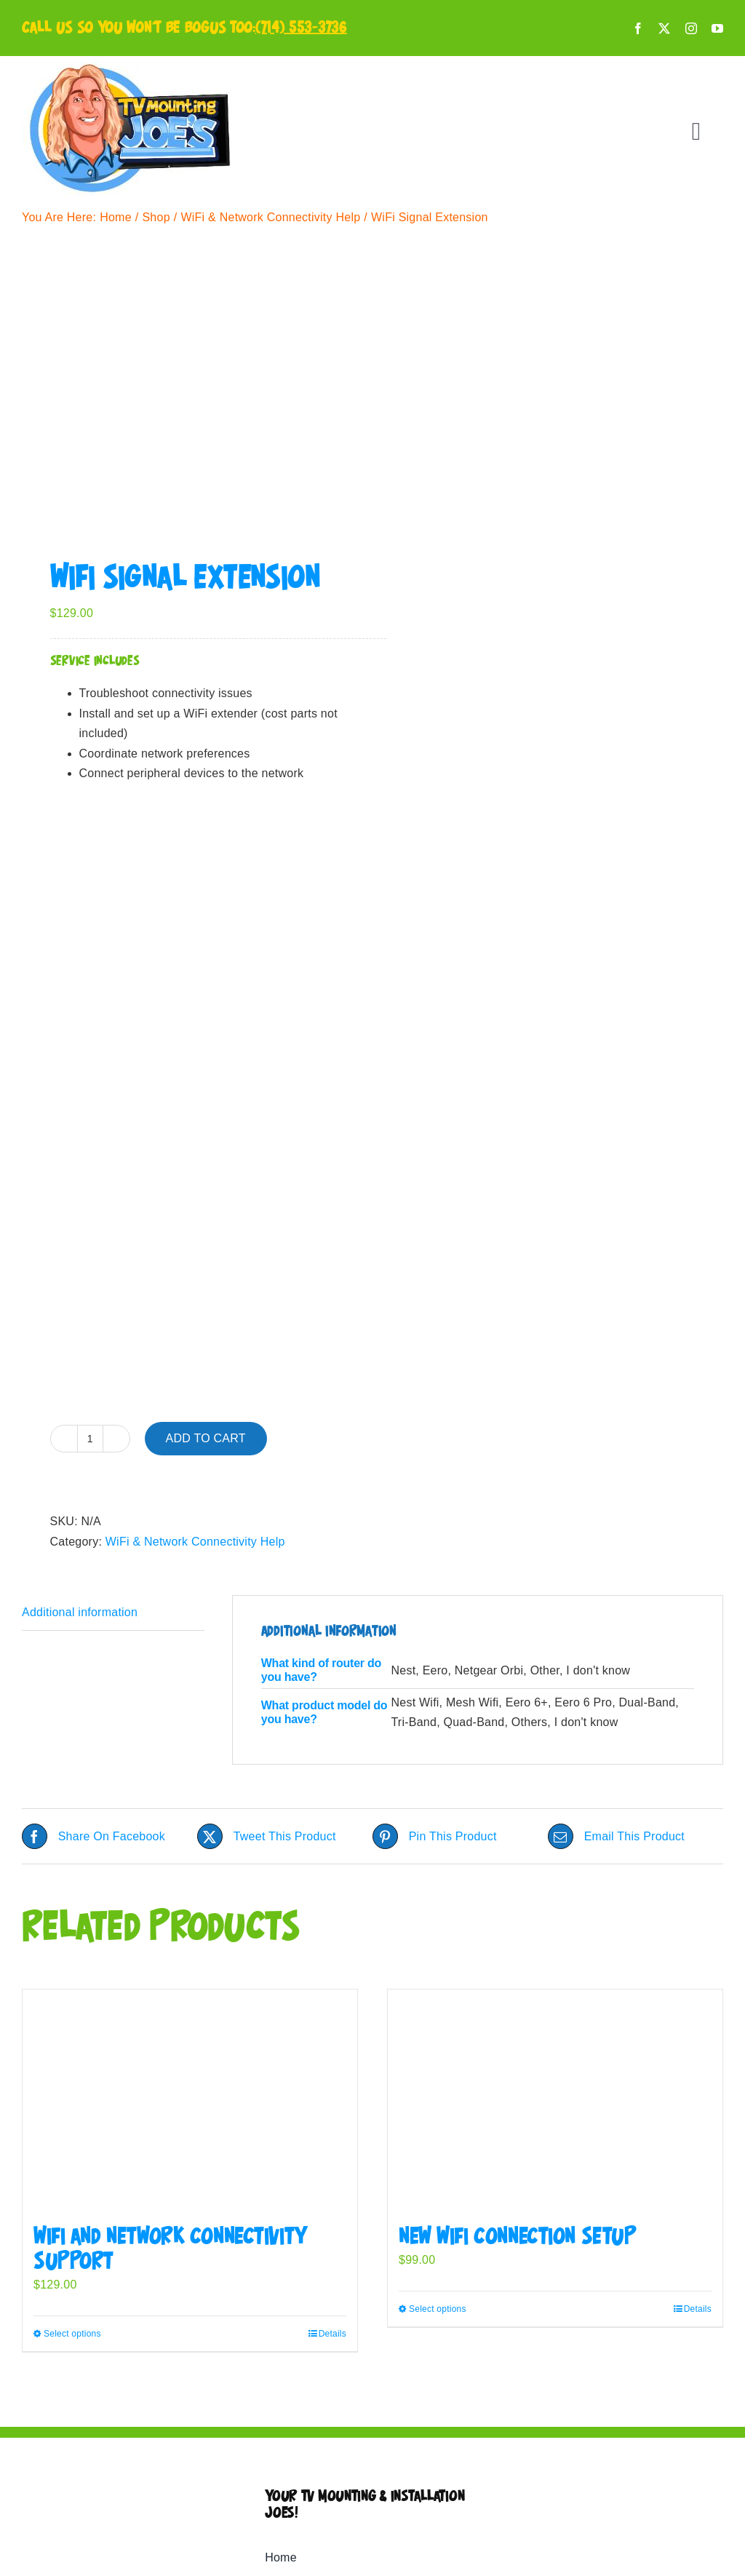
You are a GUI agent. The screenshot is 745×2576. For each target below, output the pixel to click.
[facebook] (638, 28)
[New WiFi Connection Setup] (555, 2100)
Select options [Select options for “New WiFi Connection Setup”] (437, 2309)
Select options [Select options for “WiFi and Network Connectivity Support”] (72, 2334)
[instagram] (691, 28)
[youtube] (717, 28)
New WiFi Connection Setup (518, 2237)
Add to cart (206, 1438)
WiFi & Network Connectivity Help (195, 1541)
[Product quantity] (90, 1439)
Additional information (80, 1612)
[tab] (113, 1613)
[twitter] (664, 28)
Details (332, 2334)
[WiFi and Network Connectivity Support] (190, 2100)
